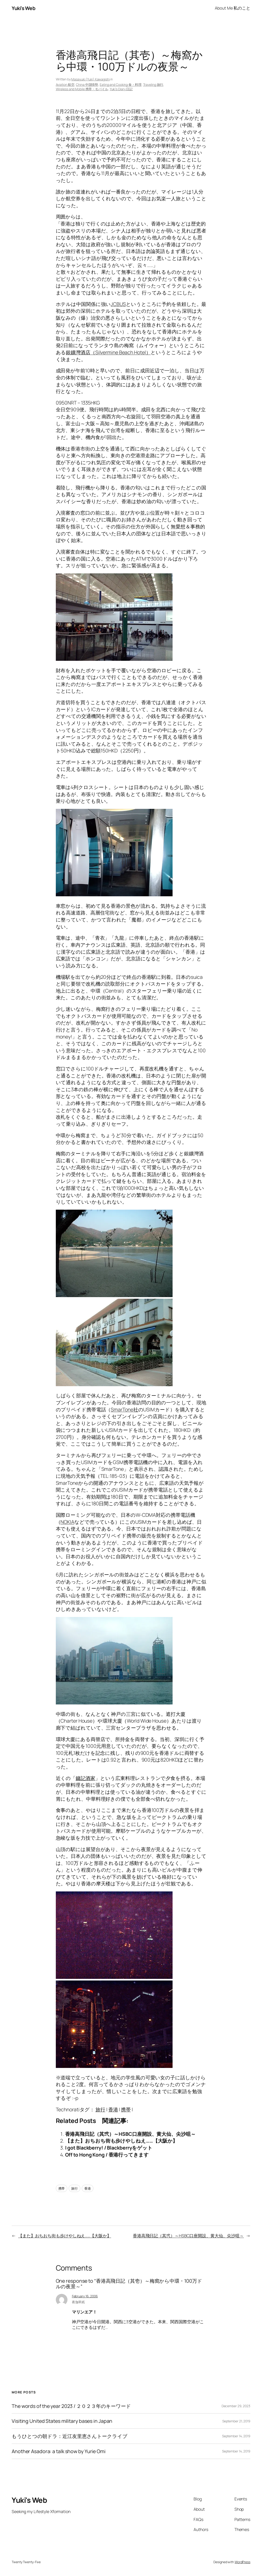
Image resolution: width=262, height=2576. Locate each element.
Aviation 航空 (65, 84)
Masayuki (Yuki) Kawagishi (90, 79)
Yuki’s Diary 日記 (121, 89)
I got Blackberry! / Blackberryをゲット (109, 2147)
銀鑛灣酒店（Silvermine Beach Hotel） (108, 352)
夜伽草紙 (78, 2302)
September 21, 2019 (236, 2421)
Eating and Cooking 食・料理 (121, 84)
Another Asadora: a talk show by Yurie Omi (59, 2451)
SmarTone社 (124, 1409)
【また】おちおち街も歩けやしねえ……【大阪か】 (121, 2140)
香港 (113, 2109)
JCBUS (118, 304)
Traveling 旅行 (153, 84)
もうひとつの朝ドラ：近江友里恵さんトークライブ (69, 2436)
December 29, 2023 (236, 2406)
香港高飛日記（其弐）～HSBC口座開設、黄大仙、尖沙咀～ (130, 2133)
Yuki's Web (23, 8)
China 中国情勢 (87, 84)
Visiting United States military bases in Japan (62, 2421)
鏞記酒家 (85, 1778)
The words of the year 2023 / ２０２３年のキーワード (71, 2406)
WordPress (242, 2562)
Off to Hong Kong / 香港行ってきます (107, 2154)
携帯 (126, 2109)
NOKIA (67, 1521)
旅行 (100, 2109)
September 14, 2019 (236, 2436)
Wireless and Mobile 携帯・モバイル (82, 89)
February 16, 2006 (85, 2296)
